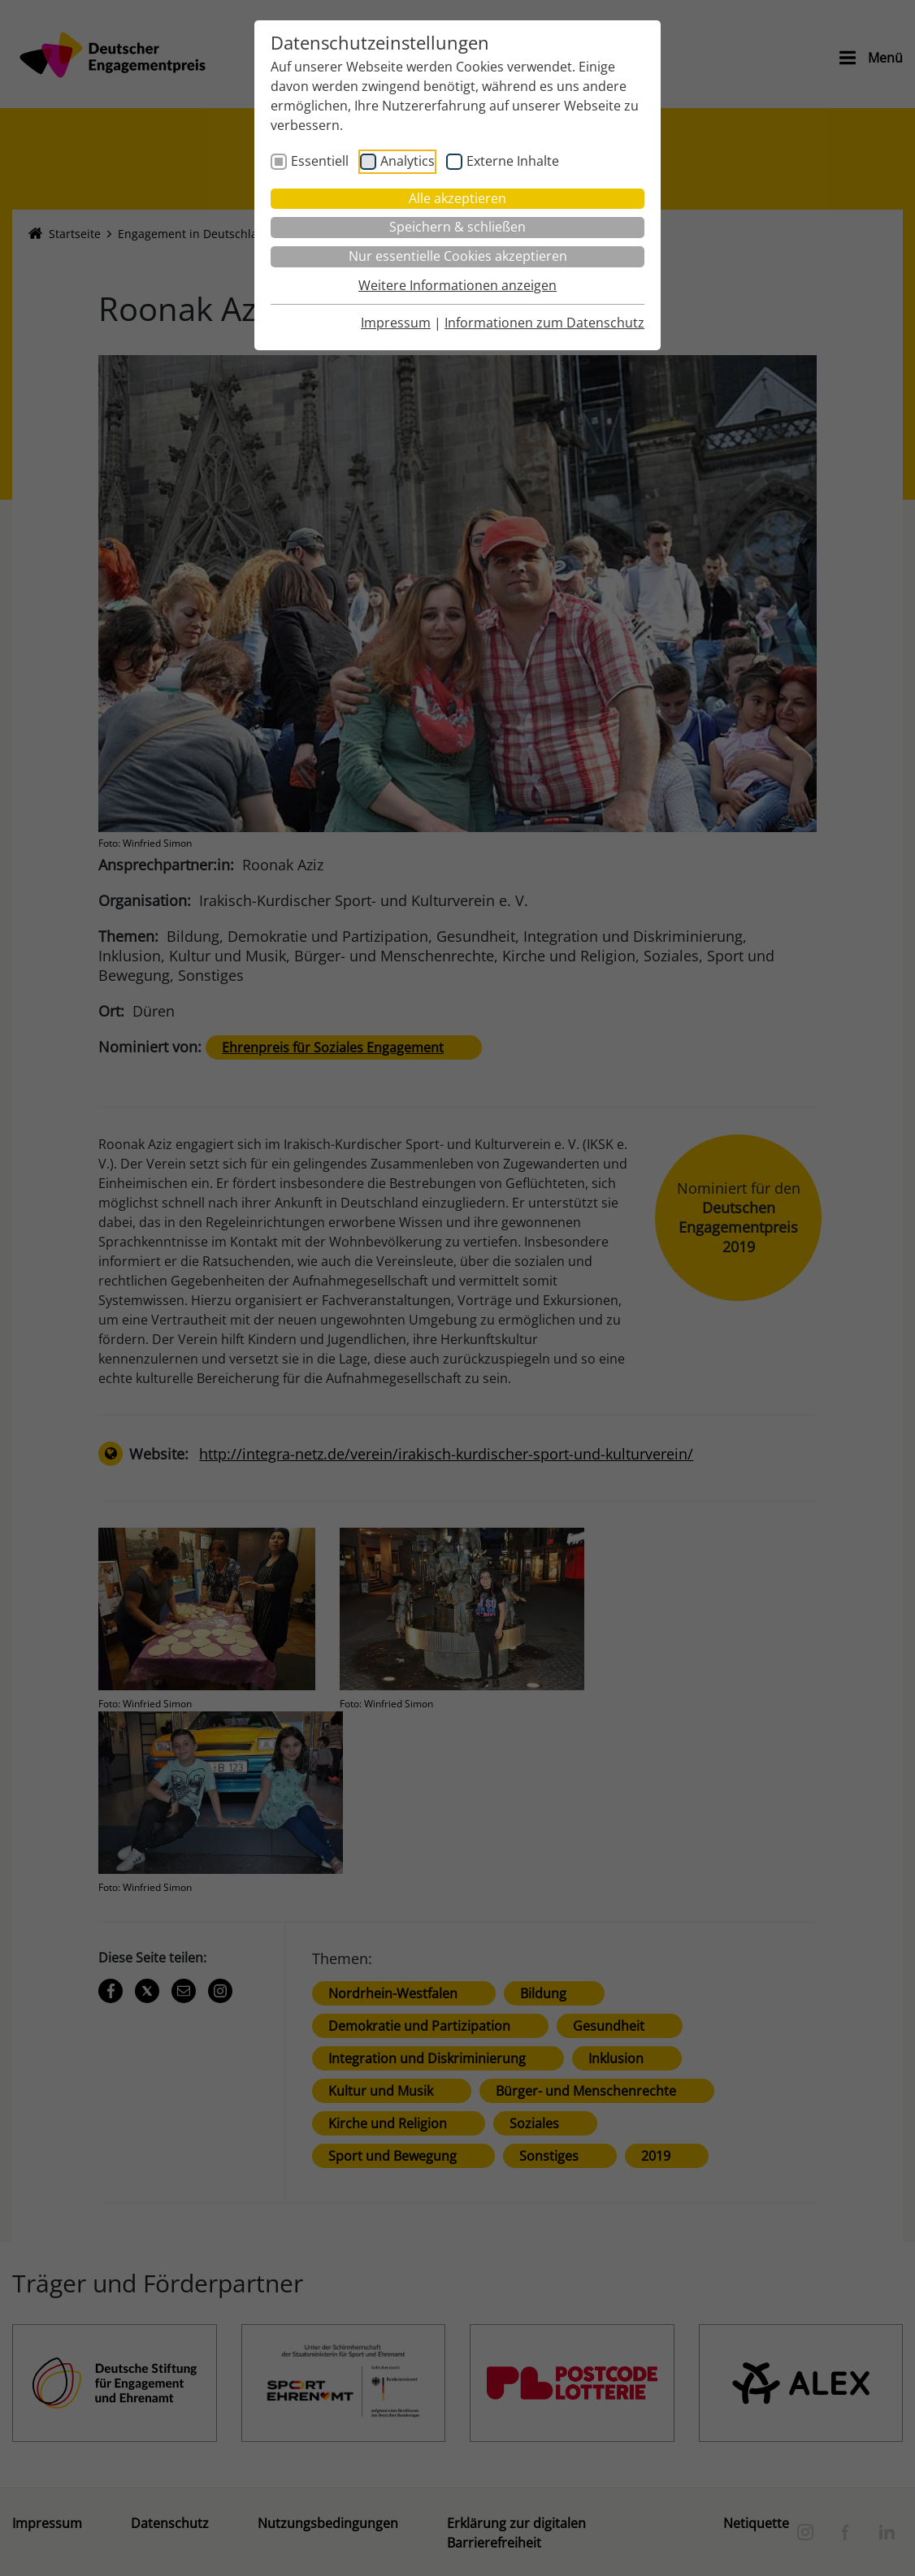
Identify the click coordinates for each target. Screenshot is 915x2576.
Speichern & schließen (457, 227)
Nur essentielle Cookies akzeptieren (458, 256)
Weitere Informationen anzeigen (457, 285)
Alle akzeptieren (457, 198)
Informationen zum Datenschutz (544, 323)
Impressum (396, 323)
